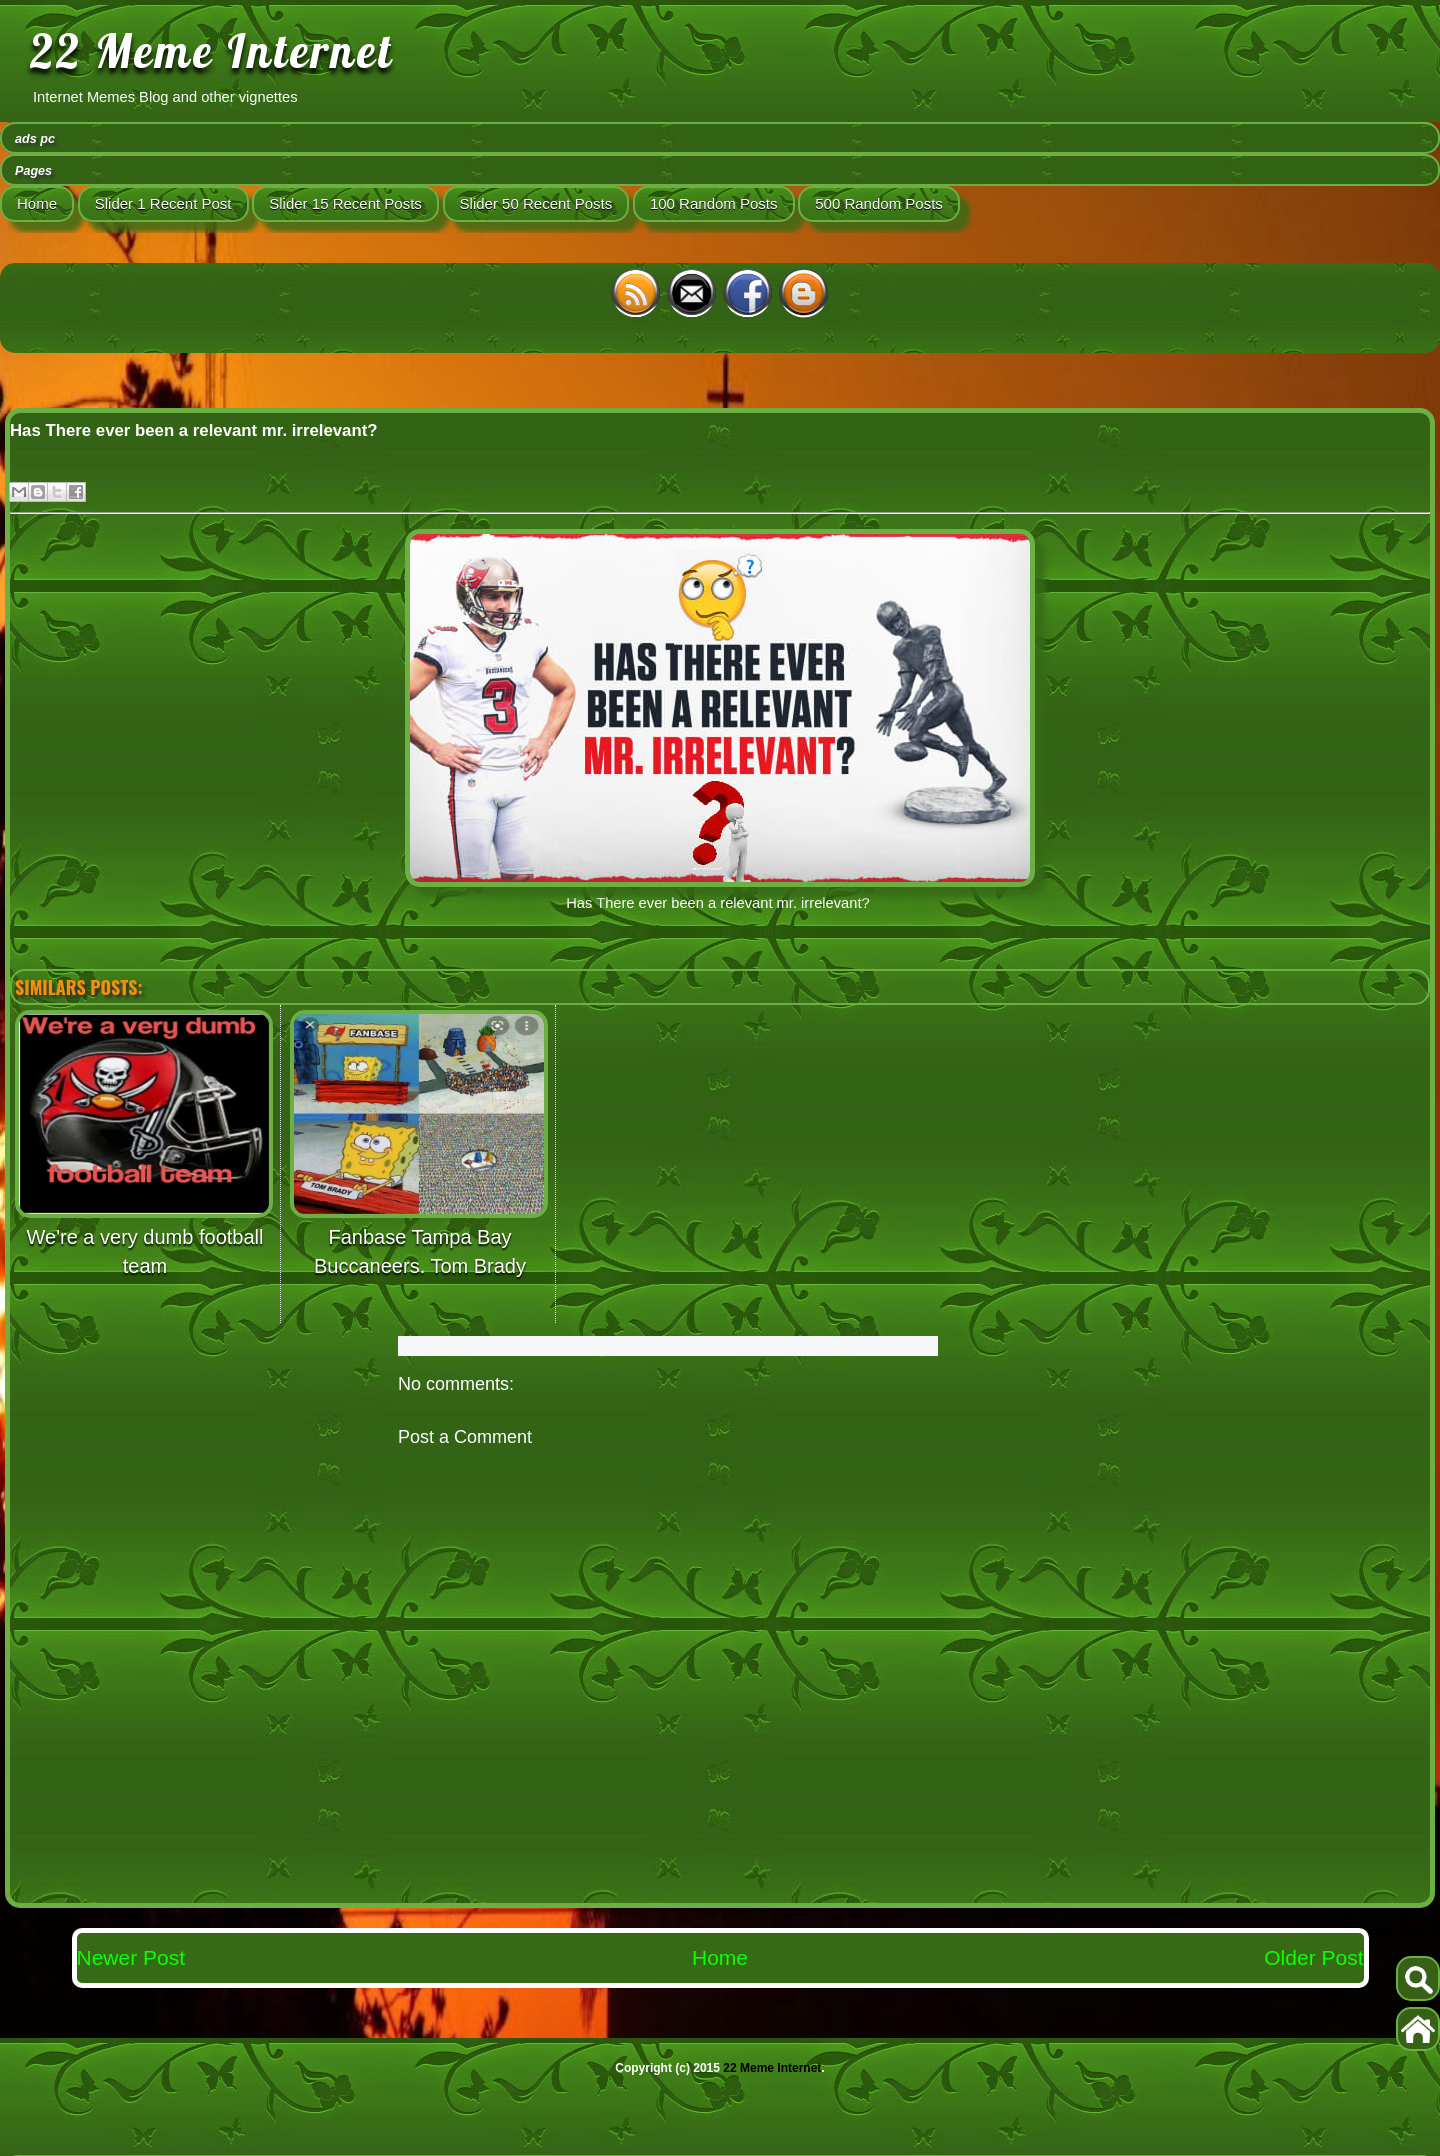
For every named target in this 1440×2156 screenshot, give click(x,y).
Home (37, 203)
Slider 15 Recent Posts (345, 203)
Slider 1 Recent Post (163, 203)
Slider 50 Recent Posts (536, 203)
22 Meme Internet (212, 51)
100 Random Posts (714, 203)
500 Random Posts (879, 203)
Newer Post (131, 1957)
